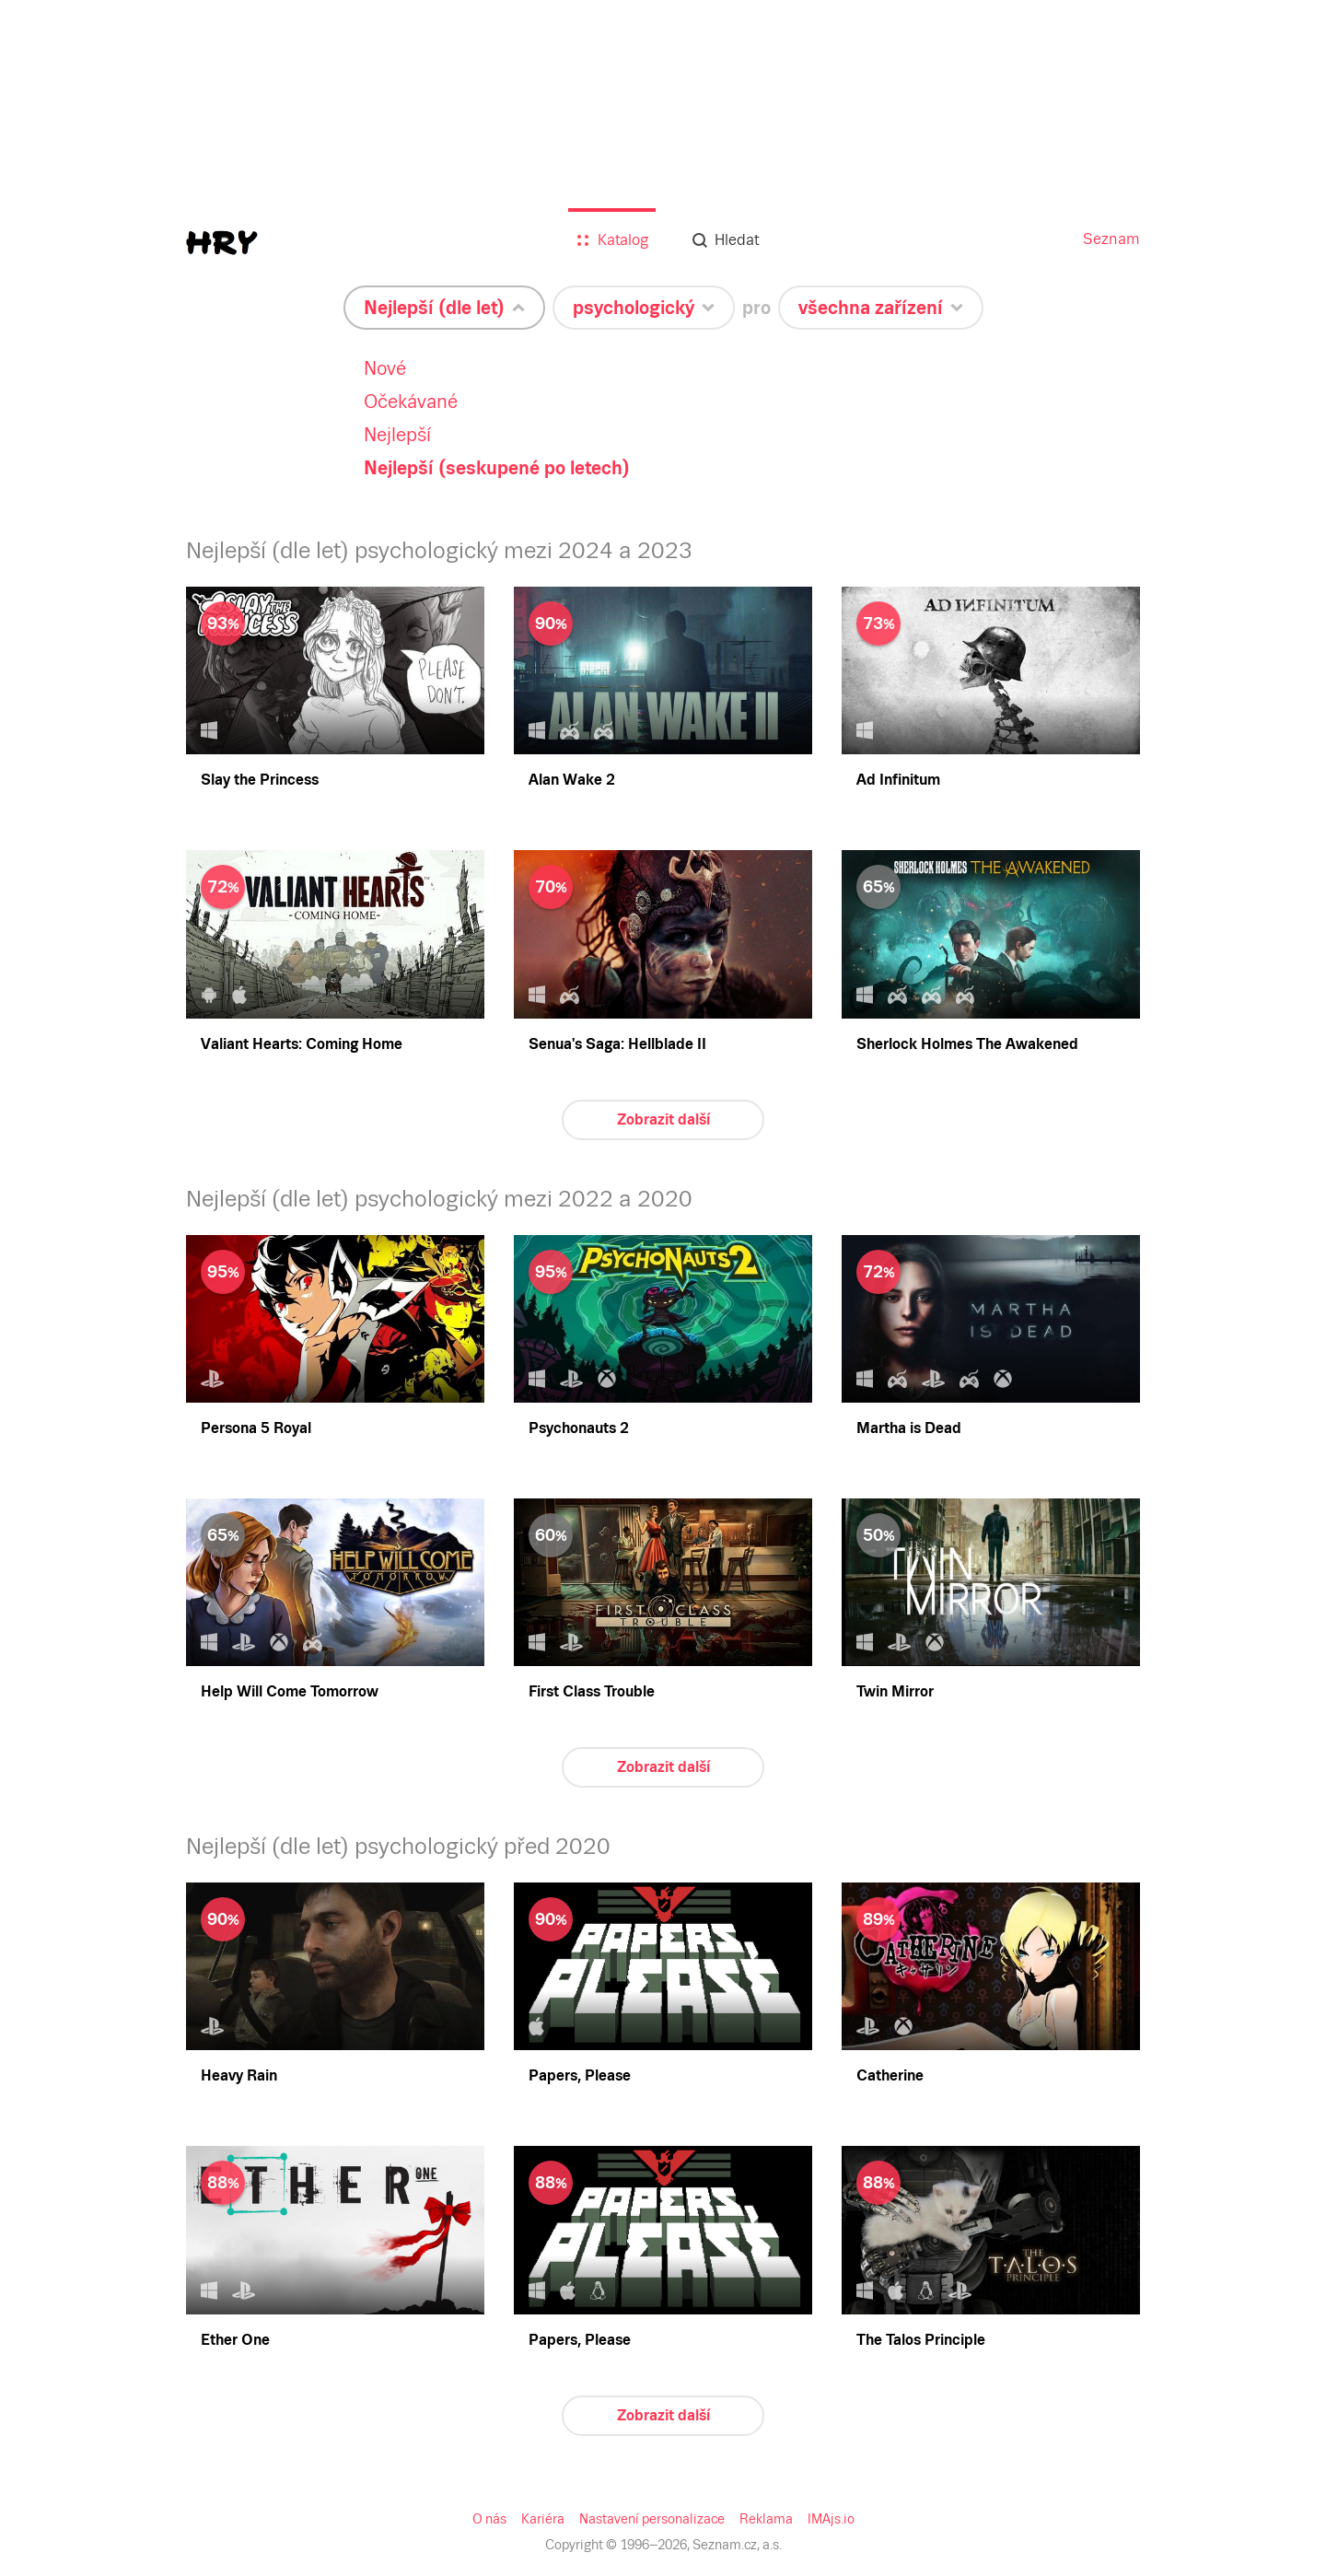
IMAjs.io (827, 2519)
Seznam (1113, 239)
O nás (494, 2519)
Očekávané (404, 401)
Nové (379, 368)
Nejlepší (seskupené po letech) (492, 468)
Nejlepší (391, 435)
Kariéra (546, 2519)
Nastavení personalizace (652, 2519)
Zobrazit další (662, 1119)
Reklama (763, 2519)
